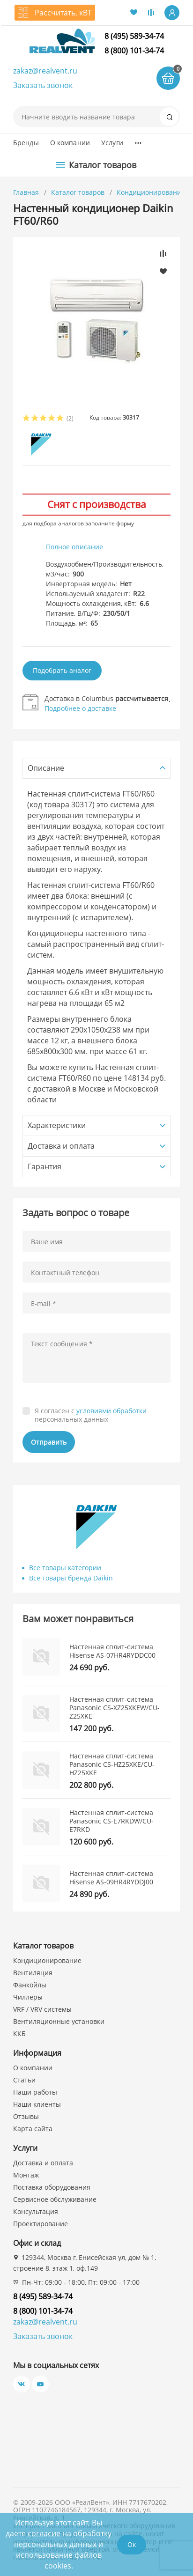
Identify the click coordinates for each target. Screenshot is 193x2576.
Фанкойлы (29, 1984)
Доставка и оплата (43, 2162)
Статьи (24, 2079)
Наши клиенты (37, 2104)
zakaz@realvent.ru (45, 71)
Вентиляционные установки (58, 2021)
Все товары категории (65, 1567)
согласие (44, 2533)
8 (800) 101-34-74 (134, 50)
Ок (131, 2544)
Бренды (26, 142)
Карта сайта (32, 2128)
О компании (70, 142)
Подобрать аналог (62, 670)
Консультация (35, 2211)
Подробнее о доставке (80, 708)
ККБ (19, 2033)
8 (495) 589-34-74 (134, 36)
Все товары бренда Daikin (71, 1577)
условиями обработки (111, 1410)
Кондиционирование (152, 192)
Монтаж (26, 2174)
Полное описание (74, 546)
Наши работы (35, 2092)
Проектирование (40, 2223)
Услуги (112, 142)
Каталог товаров (77, 192)
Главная (26, 192)
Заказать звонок (43, 85)
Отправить (49, 1442)
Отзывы (26, 2116)
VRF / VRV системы (42, 2009)
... (137, 140)
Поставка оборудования (51, 2187)
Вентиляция (32, 1972)
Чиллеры (28, 1997)
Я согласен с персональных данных (91, 1415)
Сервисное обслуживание (54, 2199)
